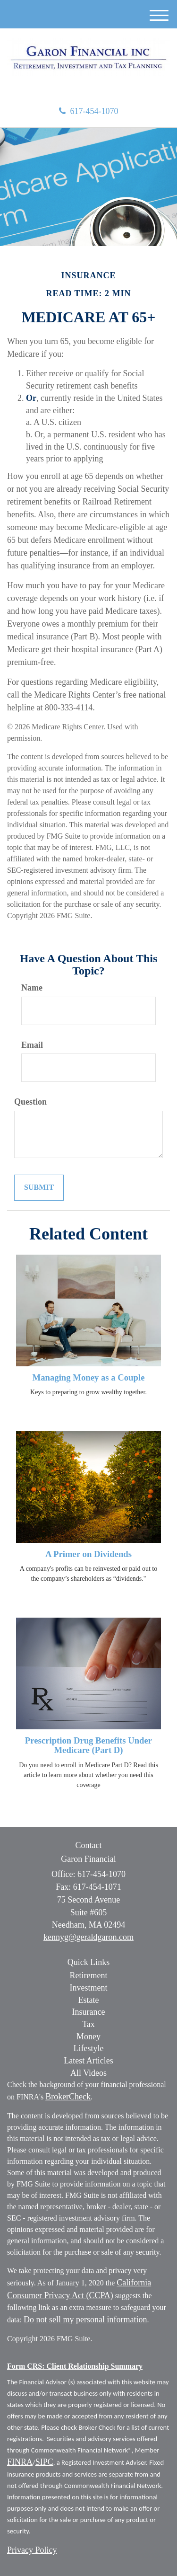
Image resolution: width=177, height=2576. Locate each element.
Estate (88, 2000)
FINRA (20, 2462)
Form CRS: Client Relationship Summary (75, 2366)
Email (32, 1045)
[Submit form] (39, 1188)
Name (31, 987)
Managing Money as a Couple (89, 1377)
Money (88, 2036)
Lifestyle (89, 2048)
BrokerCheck (68, 2096)
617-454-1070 (88, 111)
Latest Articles (88, 2060)
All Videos (88, 2073)
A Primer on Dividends (88, 1554)
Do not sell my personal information (85, 2319)
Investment (89, 1987)
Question (30, 1102)
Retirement (89, 1975)
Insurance (88, 2012)
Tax (88, 2024)
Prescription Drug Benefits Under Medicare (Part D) (88, 1745)
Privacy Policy (32, 2550)
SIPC (44, 2462)
